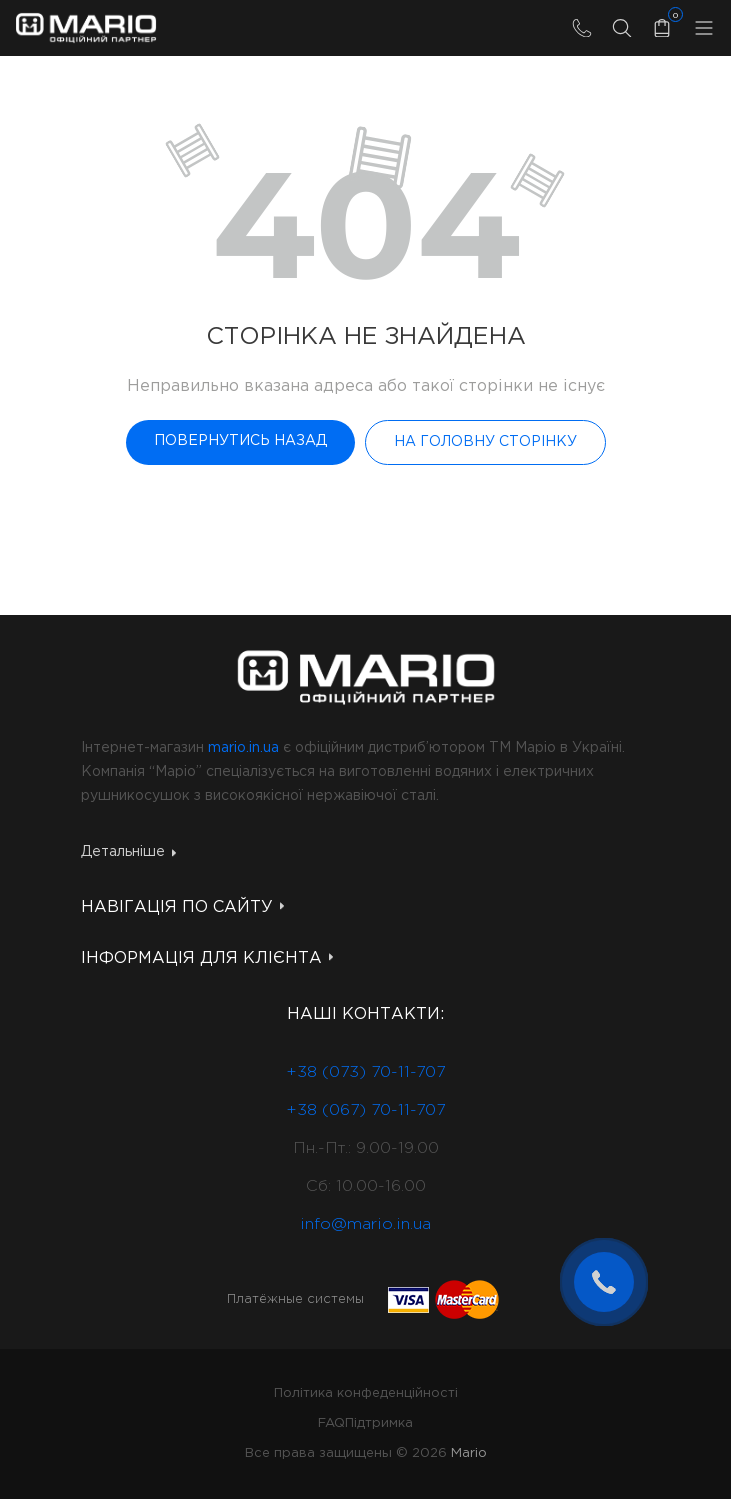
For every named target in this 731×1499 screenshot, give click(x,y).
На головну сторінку (485, 442)
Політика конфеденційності (366, 1393)
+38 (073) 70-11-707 (365, 1072)
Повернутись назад (240, 441)
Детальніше (128, 852)
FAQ (331, 1423)
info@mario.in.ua (365, 1224)
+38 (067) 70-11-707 (365, 1110)
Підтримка (379, 1423)
